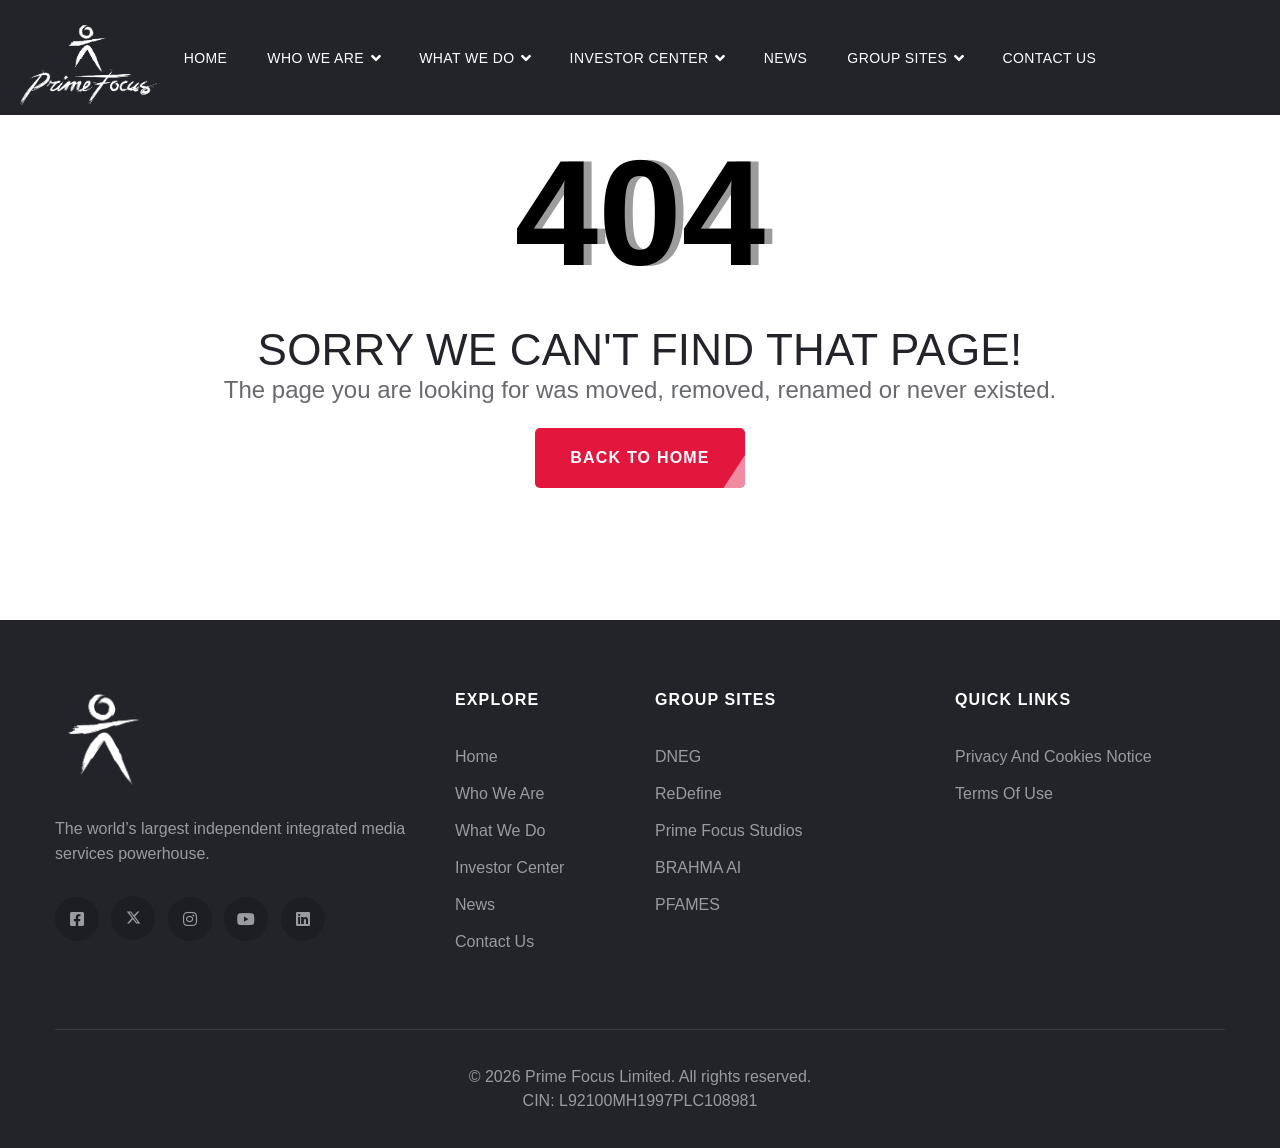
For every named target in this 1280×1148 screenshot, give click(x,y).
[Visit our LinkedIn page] (303, 919)
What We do (466, 58)
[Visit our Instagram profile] (190, 919)
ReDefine (688, 793)
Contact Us (1049, 58)
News (786, 58)
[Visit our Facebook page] (77, 919)
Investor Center (639, 58)
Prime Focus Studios (729, 830)
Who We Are (315, 58)
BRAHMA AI (698, 867)
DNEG (678, 756)
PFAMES (687, 904)
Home (206, 58)
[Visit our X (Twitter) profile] (133, 918)
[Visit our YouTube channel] (246, 919)
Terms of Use (1004, 793)
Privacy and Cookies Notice (1053, 756)
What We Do (500, 830)
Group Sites (897, 58)
